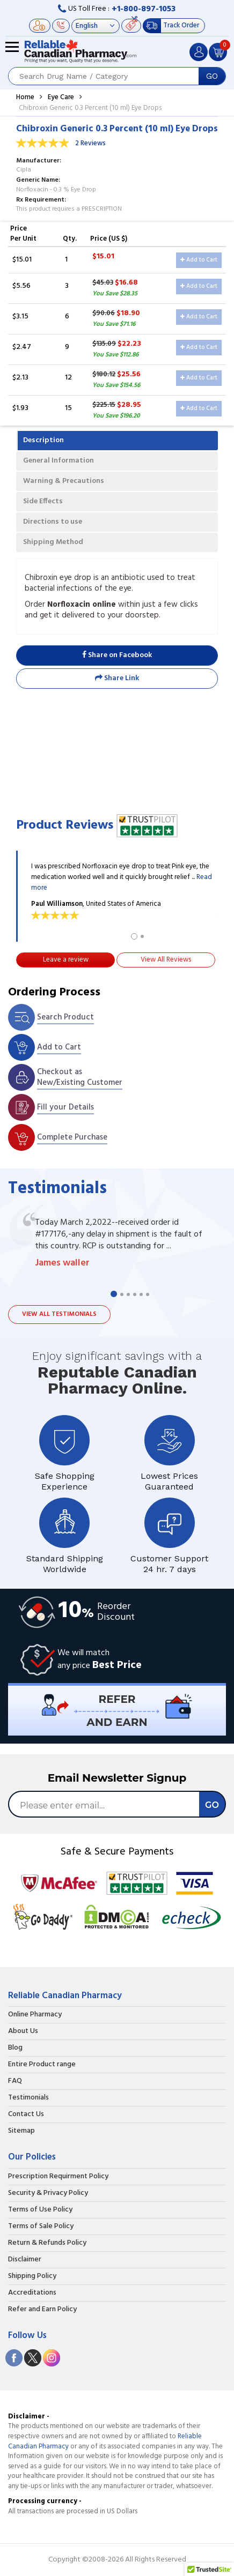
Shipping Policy (32, 2276)
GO (212, 76)
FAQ (15, 2081)
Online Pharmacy (35, 2014)
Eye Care (61, 97)
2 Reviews (90, 143)
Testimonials (28, 2098)
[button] (209, 2566)
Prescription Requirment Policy (58, 2176)
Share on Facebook (117, 655)
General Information (58, 461)
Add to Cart (198, 260)
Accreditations (32, 2293)
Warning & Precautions (63, 481)
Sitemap (21, 2131)
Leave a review (66, 959)
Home (25, 97)
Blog (15, 2048)
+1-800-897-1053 (144, 9)
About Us (23, 2031)
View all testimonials (59, 1314)
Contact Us (26, 2114)
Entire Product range (42, 2064)
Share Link (117, 678)
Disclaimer (24, 2259)
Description (43, 440)
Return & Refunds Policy (47, 2243)
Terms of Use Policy (40, 2210)
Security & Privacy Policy (48, 2193)
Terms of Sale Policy (41, 2226)
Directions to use (52, 522)
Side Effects (43, 501)
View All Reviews (166, 959)
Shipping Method (53, 542)
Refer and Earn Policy (42, 2309)
